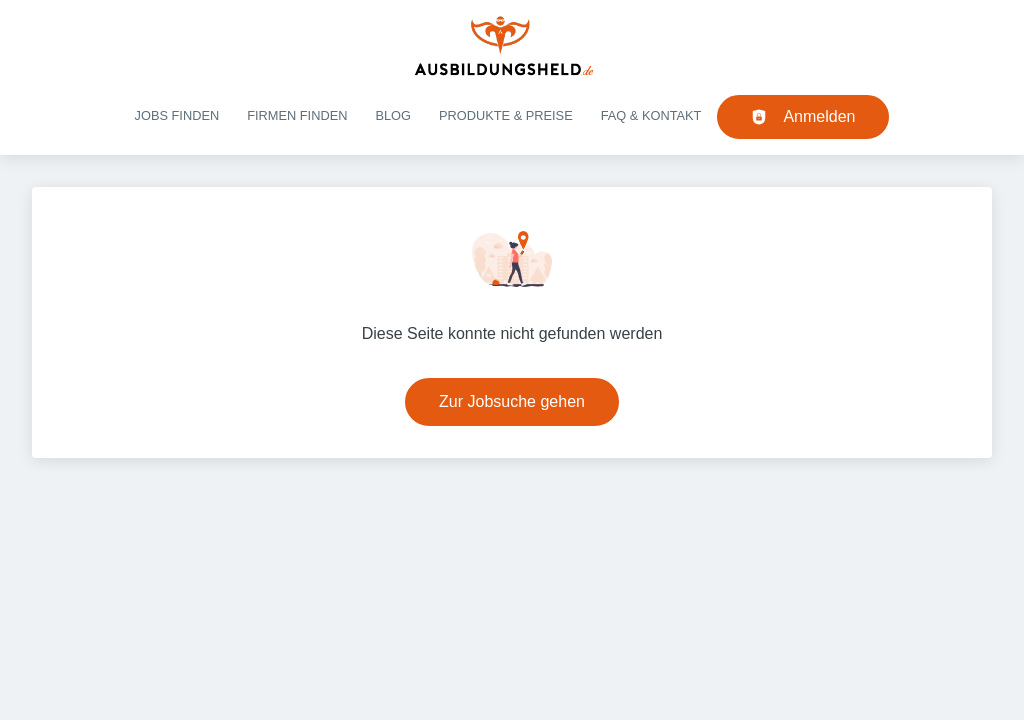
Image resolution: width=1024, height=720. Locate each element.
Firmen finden (297, 115)
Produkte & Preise (506, 115)
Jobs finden (177, 115)
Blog (393, 115)
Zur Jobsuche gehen (512, 401)
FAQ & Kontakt (651, 115)
